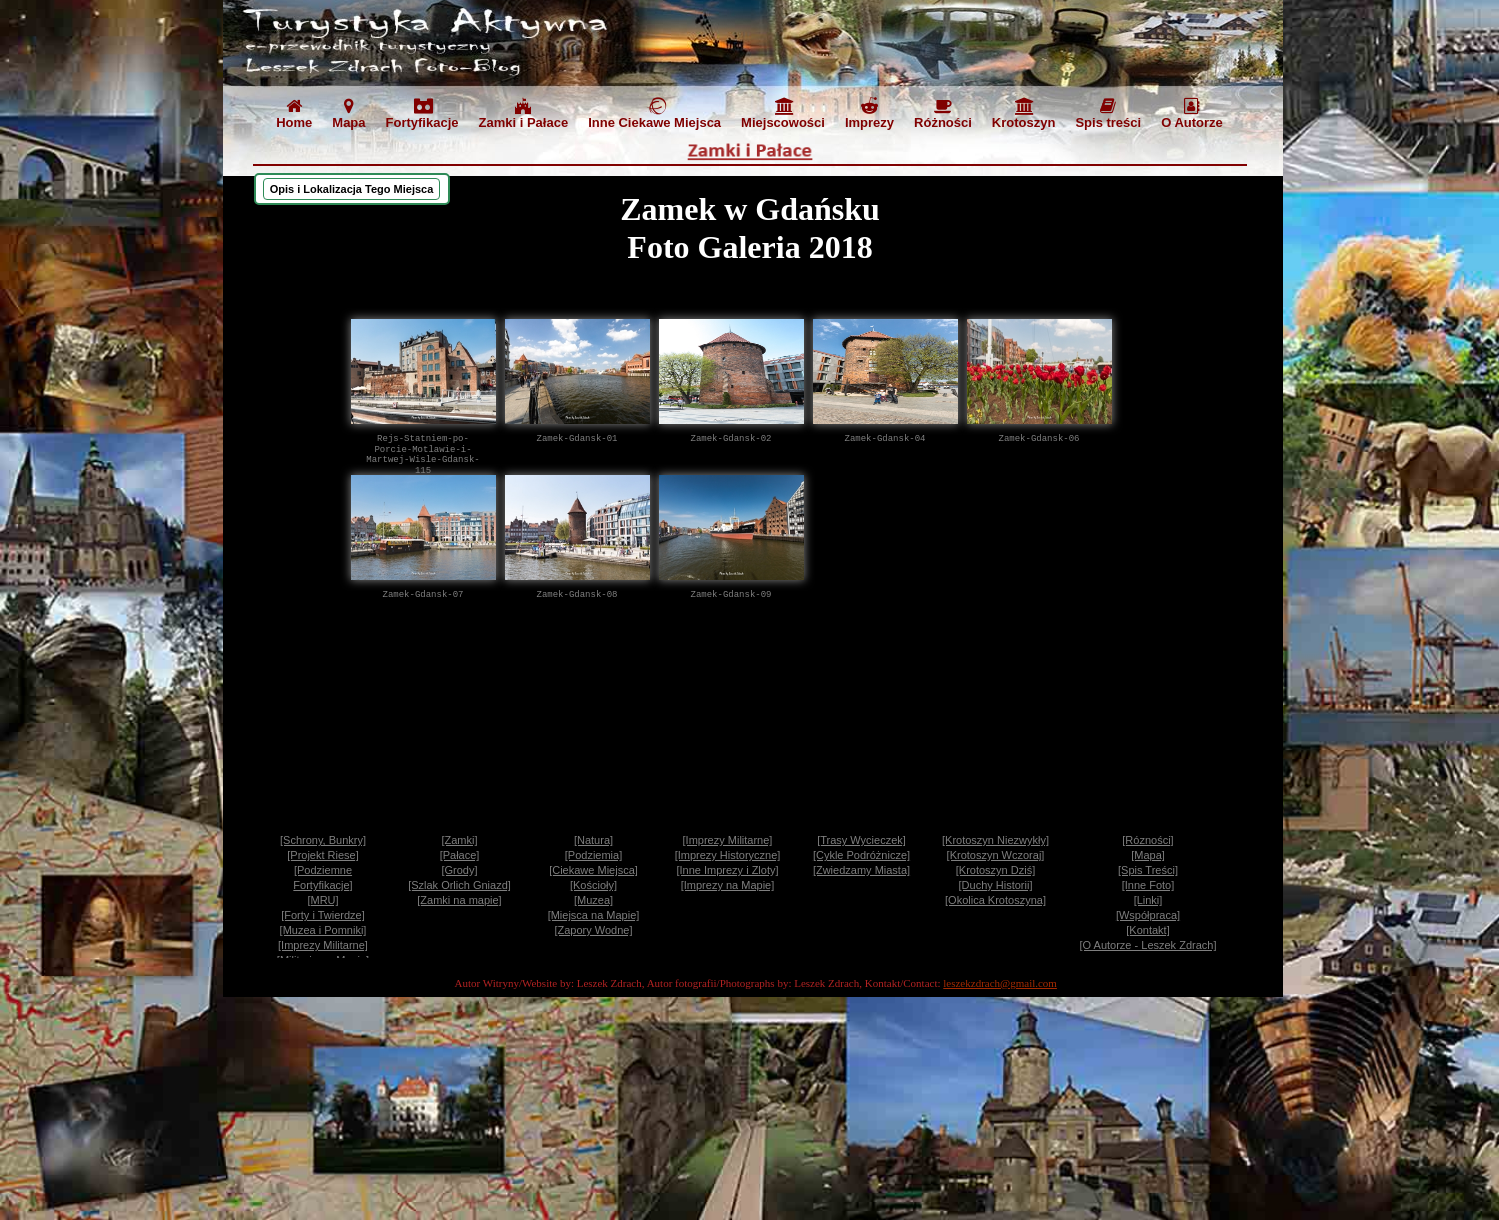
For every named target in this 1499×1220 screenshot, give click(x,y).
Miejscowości (783, 113)
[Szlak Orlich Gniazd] (459, 885)
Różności (943, 113)
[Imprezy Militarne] (728, 840)
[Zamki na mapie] (459, 900)
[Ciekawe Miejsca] (593, 870)
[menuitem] (294, 116)
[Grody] (459, 870)
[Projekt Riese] (323, 855)
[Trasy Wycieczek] (861, 840)
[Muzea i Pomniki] (323, 930)
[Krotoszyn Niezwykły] (995, 840)
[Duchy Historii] (996, 885)
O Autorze (1192, 113)
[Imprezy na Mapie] (728, 885)
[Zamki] (459, 840)
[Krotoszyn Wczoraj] (996, 855)
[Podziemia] (593, 855)
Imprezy (869, 113)
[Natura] (593, 840)
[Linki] (1148, 900)
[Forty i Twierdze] (323, 915)
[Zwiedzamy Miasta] (861, 870)
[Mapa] (1148, 855)
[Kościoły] (593, 885)
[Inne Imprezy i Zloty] (727, 870)
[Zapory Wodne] (593, 930)
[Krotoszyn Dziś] (995, 870)
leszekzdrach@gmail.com (1000, 983)
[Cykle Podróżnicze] (861, 855)
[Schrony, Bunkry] (323, 840)
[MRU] (322, 900)
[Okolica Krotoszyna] (995, 900)
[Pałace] (460, 855)
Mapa (348, 113)
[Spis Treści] (1148, 870)
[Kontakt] (1147, 930)
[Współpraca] (1148, 915)
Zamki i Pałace (524, 113)
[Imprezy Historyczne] (728, 855)
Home (294, 113)
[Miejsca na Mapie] (594, 915)
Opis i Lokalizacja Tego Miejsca (352, 189)
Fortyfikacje (422, 113)
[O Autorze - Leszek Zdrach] (1148, 945)
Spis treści (1108, 113)
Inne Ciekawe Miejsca (654, 113)
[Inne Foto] (1148, 885)
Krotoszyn (1024, 113)
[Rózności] (1147, 840)
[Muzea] (593, 900)
